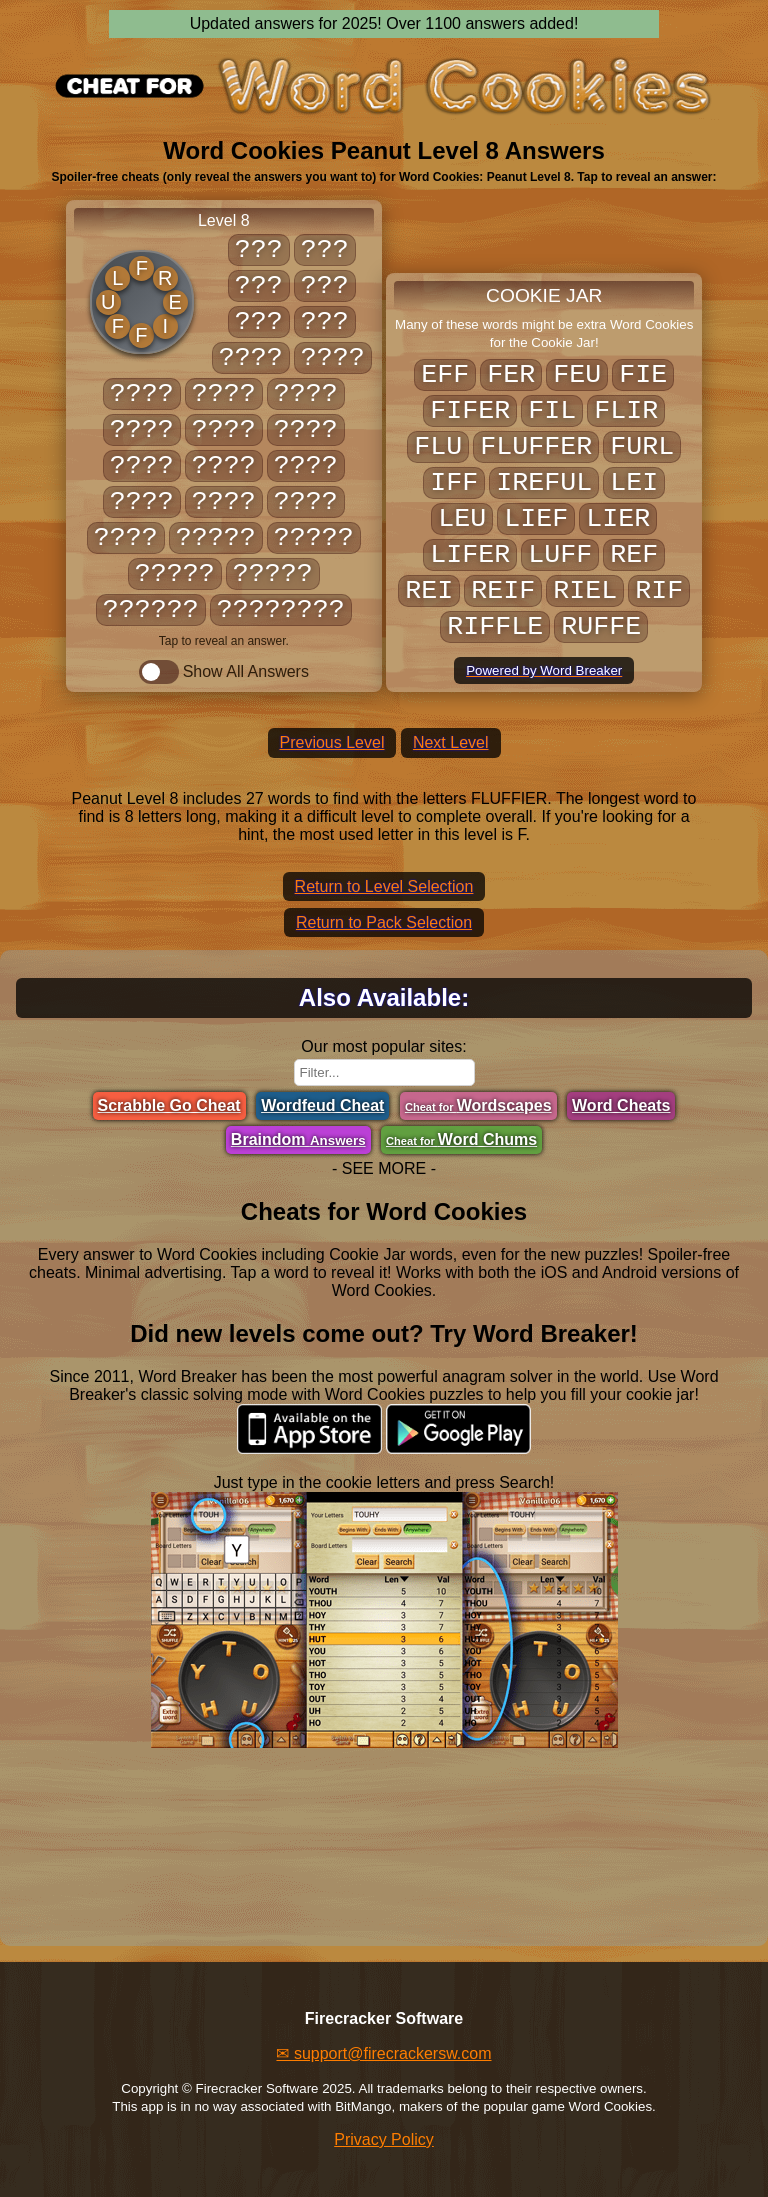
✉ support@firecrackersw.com (383, 2053)
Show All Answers (224, 672)
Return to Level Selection (384, 886)
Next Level (451, 742)
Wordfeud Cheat (322, 1105)
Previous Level (332, 742)
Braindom (298, 1139)
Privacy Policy (384, 2139)
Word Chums (461, 1139)
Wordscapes (478, 1105)
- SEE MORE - (384, 1168)
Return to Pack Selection (384, 922)
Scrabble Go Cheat (169, 1105)
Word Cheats (621, 1105)
